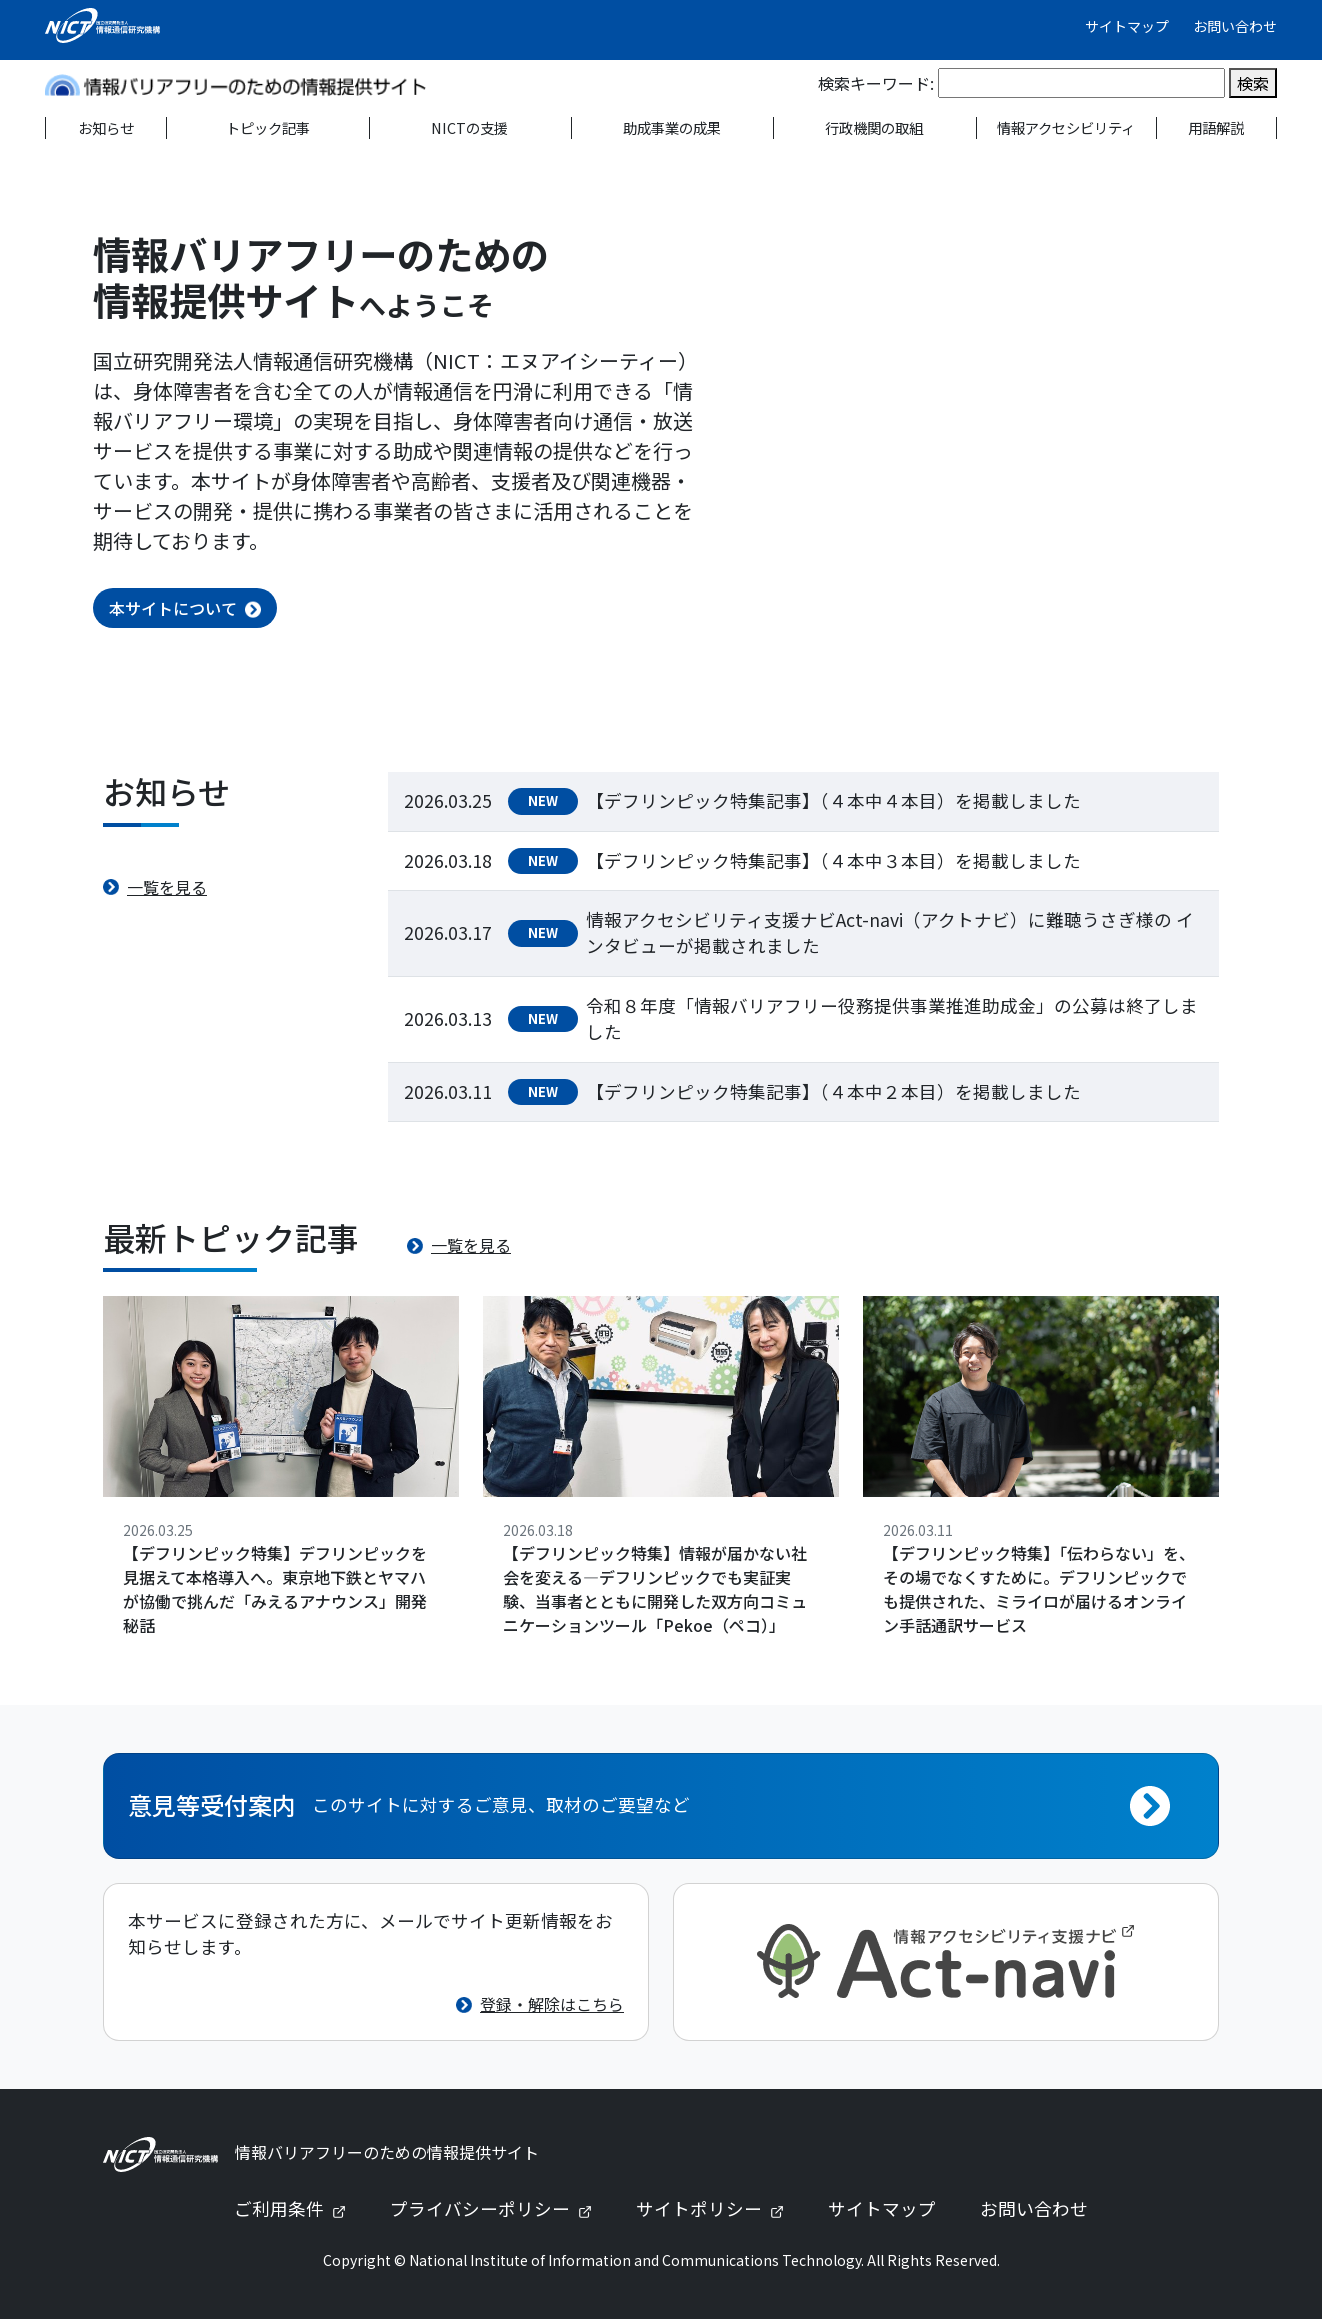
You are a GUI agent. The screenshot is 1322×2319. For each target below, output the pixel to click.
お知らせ (106, 127)
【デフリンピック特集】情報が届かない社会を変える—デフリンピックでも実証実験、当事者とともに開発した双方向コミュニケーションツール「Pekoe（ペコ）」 (655, 1589)
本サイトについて (173, 608)
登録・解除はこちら (552, 2004)
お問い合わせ (1235, 26)
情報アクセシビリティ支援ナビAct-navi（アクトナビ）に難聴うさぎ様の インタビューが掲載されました (890, 932)
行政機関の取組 (874, 127)
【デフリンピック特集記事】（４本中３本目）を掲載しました (833, 860)
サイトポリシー (718, 2208)
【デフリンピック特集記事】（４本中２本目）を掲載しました (833, 1091)
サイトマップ (1127, 26)
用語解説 (1216, 127)
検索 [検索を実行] (1253, 83)
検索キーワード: (876, 83)
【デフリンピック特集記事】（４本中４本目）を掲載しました (833, 800)
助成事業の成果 (672, 127)
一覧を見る (167, 887)
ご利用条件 (298, 2208)
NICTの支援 (469, 127)
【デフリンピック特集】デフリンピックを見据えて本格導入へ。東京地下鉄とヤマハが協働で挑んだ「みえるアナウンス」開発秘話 (275, 1589)
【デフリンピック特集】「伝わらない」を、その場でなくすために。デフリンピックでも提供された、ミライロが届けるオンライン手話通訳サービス (1039, 1589)
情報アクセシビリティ (1066, 127)
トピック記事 (268, 127)
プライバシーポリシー (499, 2208)
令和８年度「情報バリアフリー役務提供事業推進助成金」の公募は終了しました (892, 1018)
